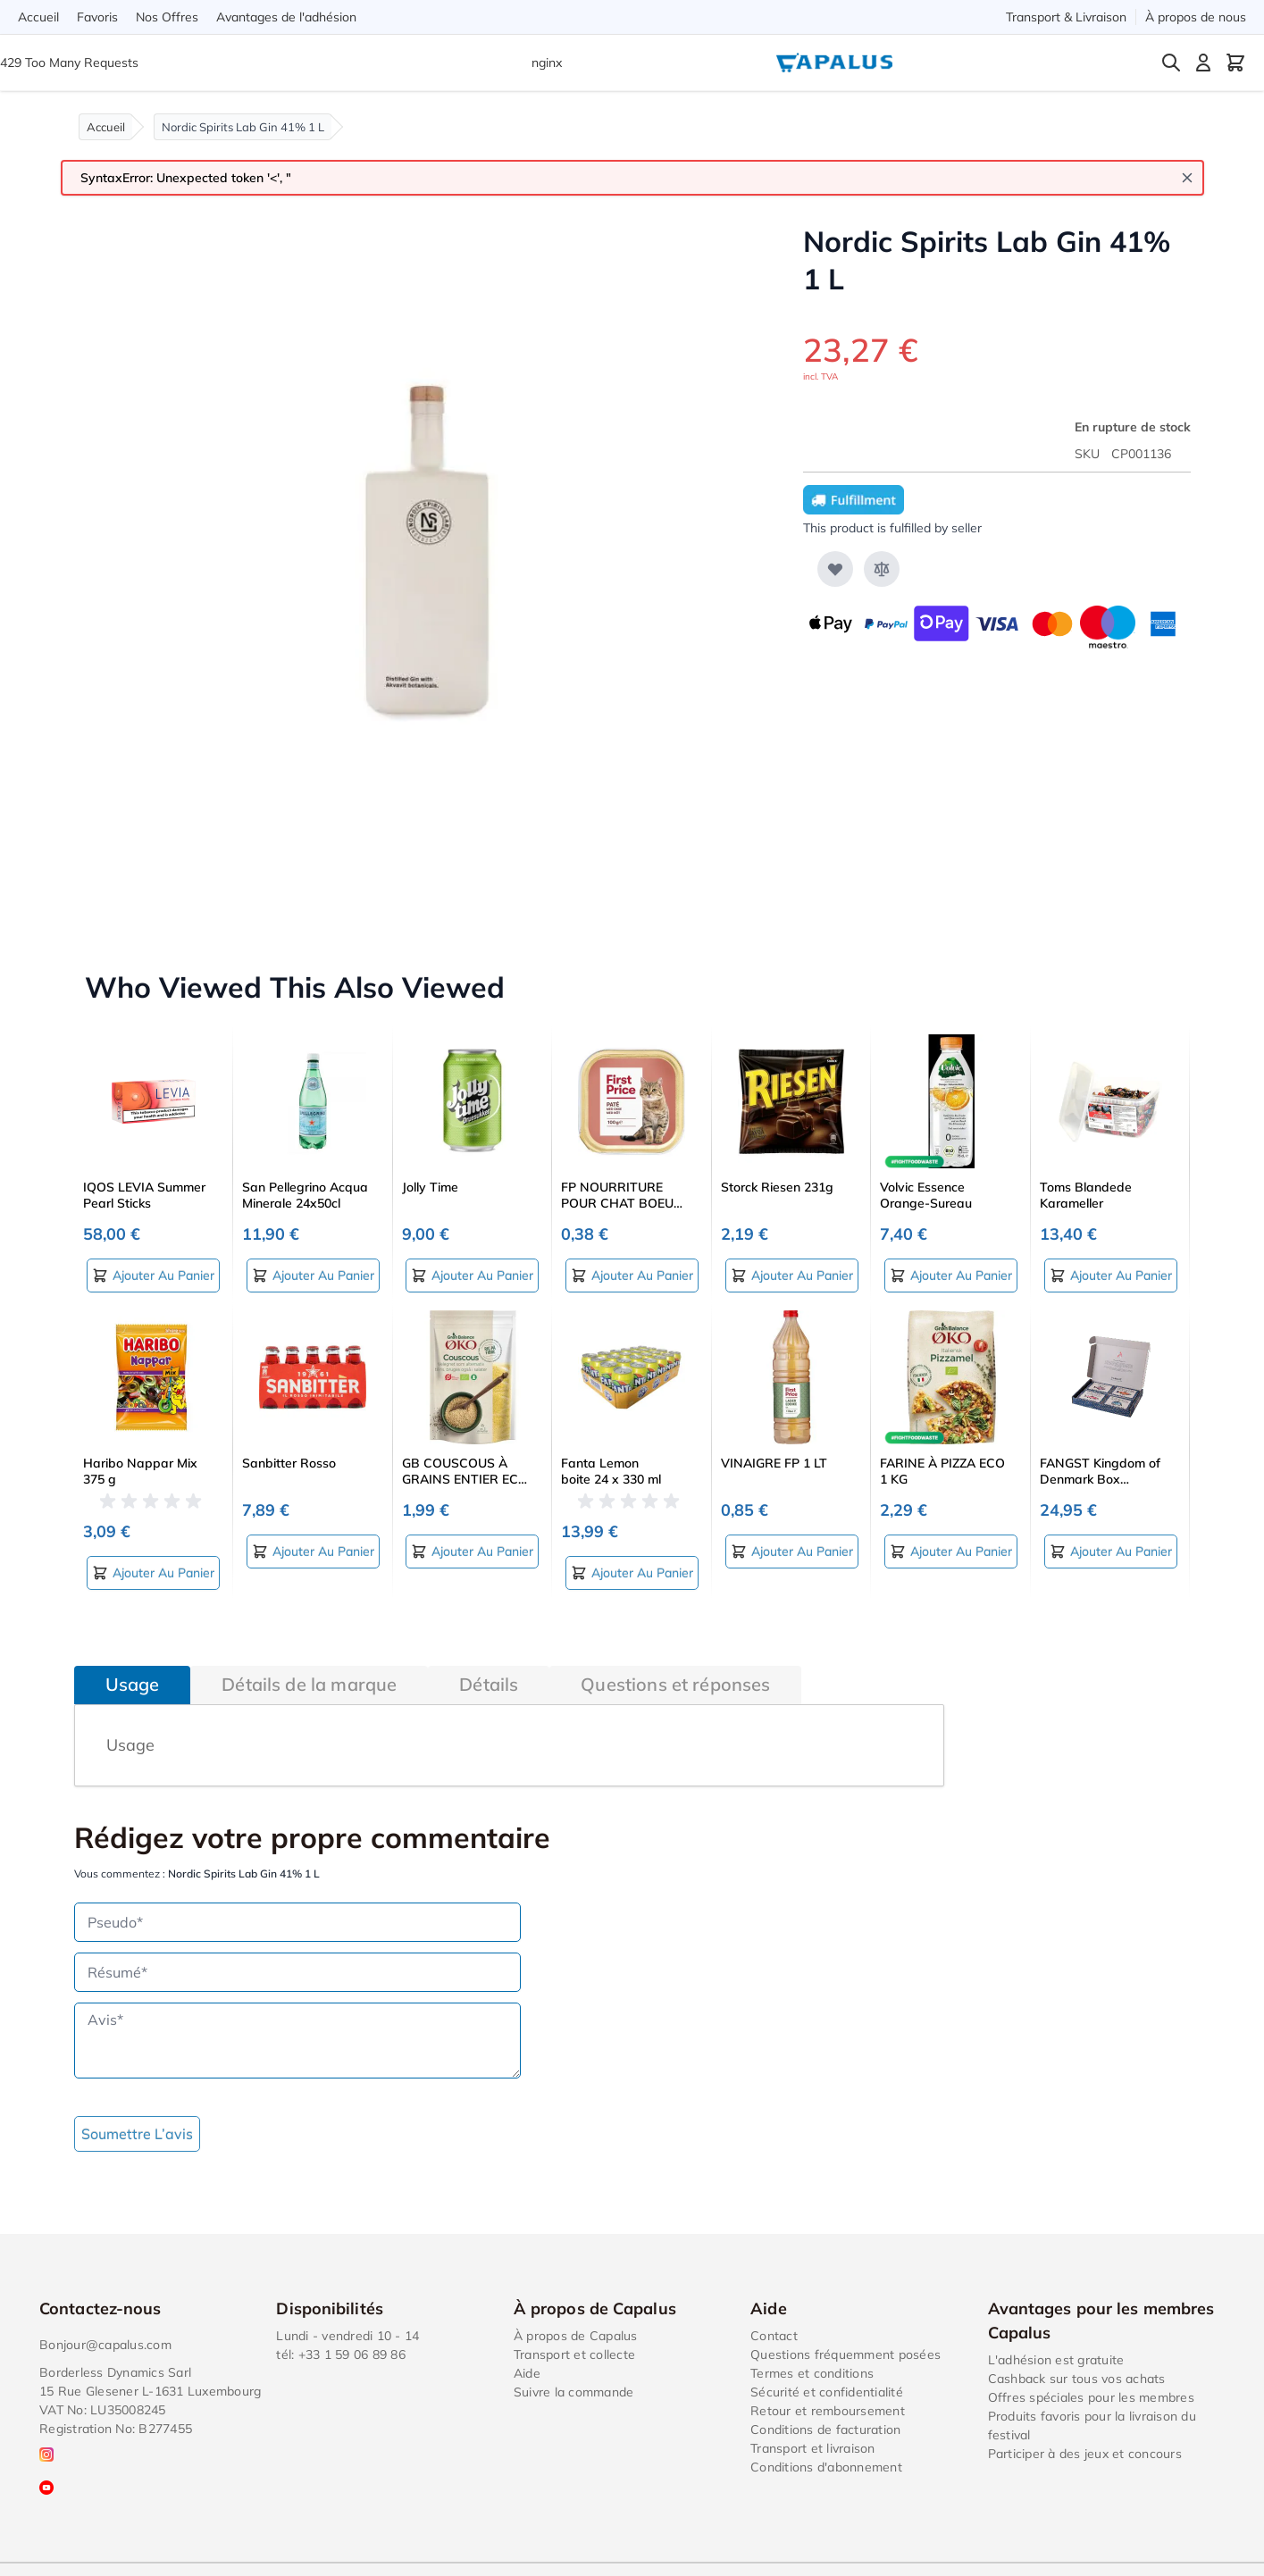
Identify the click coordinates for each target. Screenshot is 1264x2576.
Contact (774, 2336)
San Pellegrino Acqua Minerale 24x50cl (305, 1195)
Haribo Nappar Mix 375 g (140, 1471)
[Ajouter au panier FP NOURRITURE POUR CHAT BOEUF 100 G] (632, 1275)
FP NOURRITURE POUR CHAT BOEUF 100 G (621, 1195)
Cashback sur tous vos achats (1077, 2379)
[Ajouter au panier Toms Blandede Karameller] (1110, 1275)
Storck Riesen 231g (777, 1187)
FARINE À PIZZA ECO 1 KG (942, 1471)
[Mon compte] (1203, 62)
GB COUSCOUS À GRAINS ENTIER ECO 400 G (465, 1471)
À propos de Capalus (576, 2336)
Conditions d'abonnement (826, 2467)
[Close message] (1187, 178)
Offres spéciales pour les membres (1091, 2397)
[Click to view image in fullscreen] (420, 560)
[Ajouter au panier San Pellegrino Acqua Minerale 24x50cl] (313, 1275)
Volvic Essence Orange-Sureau (926, 1195)
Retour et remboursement (827, 2411)
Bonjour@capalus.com (105, 2345)
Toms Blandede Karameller (1086, 1195)
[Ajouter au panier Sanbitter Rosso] (313, 1551)
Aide (527, 2373)
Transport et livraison (812, 2448)
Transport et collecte (574, 2354)
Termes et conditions (812, 2373)
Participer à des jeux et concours (1085, 2454)
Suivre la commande (574, 2392)
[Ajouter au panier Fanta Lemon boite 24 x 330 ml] (632, 1573)
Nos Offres (167, 17)
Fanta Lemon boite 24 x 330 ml (611, 1471)
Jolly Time (430, 1187)
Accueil (38, 17)
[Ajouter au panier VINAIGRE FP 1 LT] (791, 1551)
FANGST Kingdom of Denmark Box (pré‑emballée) (1100, 1471)
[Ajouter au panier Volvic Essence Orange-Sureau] (950, 1275)
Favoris (97, 17)
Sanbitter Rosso (289, 1463)
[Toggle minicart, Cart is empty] (1235, 62)
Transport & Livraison (1066, 17)
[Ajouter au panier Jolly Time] (472, 1275)
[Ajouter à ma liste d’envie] (835, 569)
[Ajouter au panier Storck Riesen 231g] (791, 1275)
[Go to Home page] (834, 62)
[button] (153, 1501)
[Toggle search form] (1171, 62)
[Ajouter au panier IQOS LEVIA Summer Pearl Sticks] (153, 1275)
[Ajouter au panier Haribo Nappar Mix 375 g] (153, 1573)
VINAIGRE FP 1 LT (774, 1463)
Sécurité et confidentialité (826, 2392)
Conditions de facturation (825, 2429)
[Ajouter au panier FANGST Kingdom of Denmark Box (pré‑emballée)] (1110, 1551)
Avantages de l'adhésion (286, 17)
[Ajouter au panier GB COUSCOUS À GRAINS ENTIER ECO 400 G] (472, 1551)
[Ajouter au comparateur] (882, 569)
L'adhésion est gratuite (1056, 2360)
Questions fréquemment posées (845, 2354)
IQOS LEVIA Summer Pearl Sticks (144, 1195)
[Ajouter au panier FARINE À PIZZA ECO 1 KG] (950, 1551)
